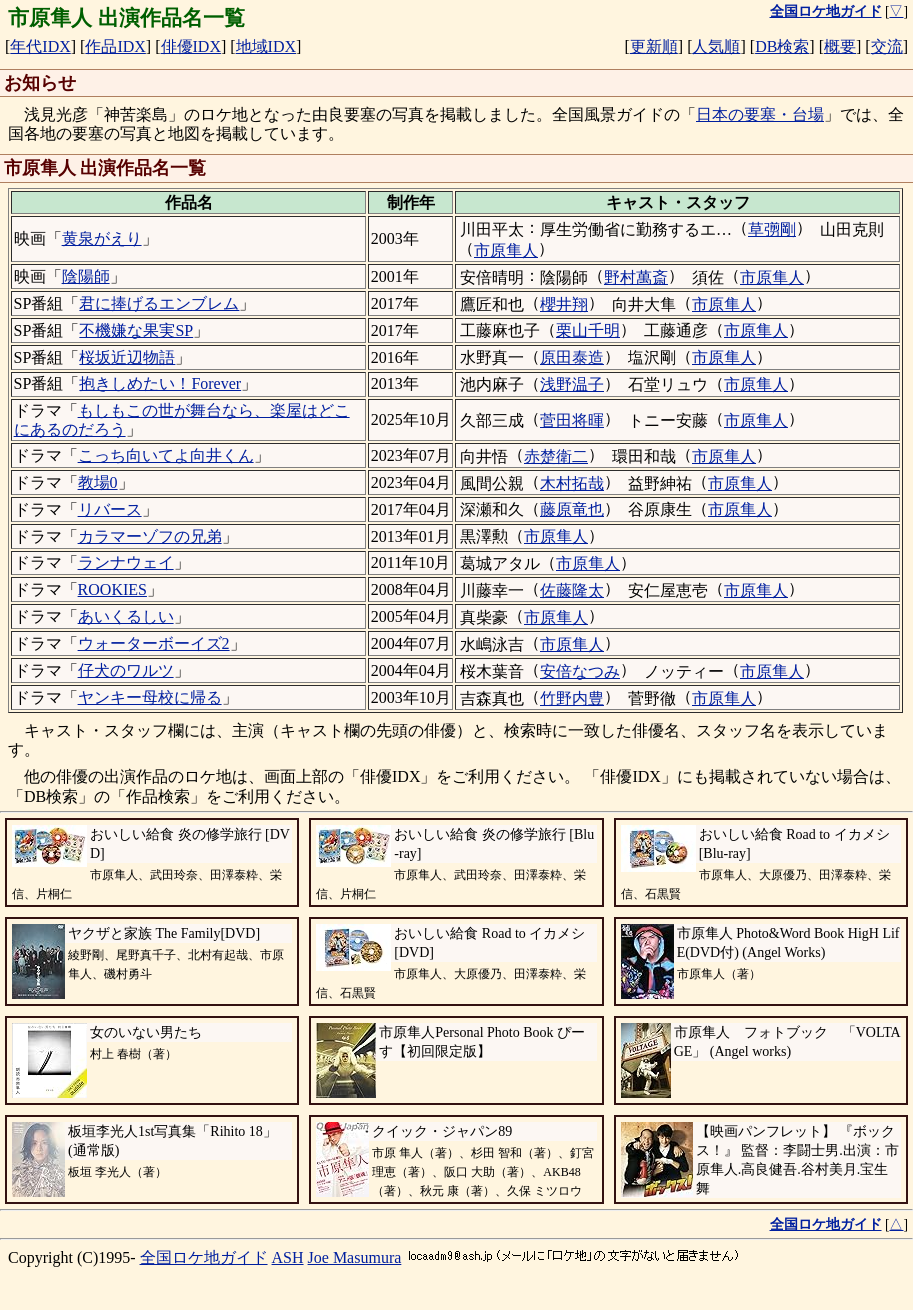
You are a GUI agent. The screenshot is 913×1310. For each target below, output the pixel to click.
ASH (288, 1257)
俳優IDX (191, 46)
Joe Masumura (355, 1257)
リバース (110, 509)
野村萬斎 (636, 277)
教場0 (98, 482)
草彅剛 (772, 229)
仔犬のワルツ (126, 670)
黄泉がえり (102, 238)
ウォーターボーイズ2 (154, 643)
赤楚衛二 (556, 456)
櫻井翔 (564, 304)
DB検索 (782, 46)
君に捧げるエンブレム (159, 303)
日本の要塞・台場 (760, 114)
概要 (840, 46)
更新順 (654, 46)
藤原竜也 (572, 509)
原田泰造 (572, 357)
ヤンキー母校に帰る (150, 697)
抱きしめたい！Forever (160, 383)
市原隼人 (506, 250)
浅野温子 (572, 384)
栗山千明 (588, 330)
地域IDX (266, 46)
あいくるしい (126, 616)
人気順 (716, 46)
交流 (887, 46)
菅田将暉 (572, 420)
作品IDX (115, 46)
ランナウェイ (126, 562)
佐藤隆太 (572, 590)
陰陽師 (86, 276)
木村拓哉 (572, 483)
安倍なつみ (580, 671)
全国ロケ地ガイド (204, 1257)
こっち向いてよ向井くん (166, 455)
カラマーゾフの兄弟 (150, 536)
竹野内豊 (572, 698)
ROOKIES (112, 589)
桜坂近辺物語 (127, 357)
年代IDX (40, 46)
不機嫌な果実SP (136, 330)
